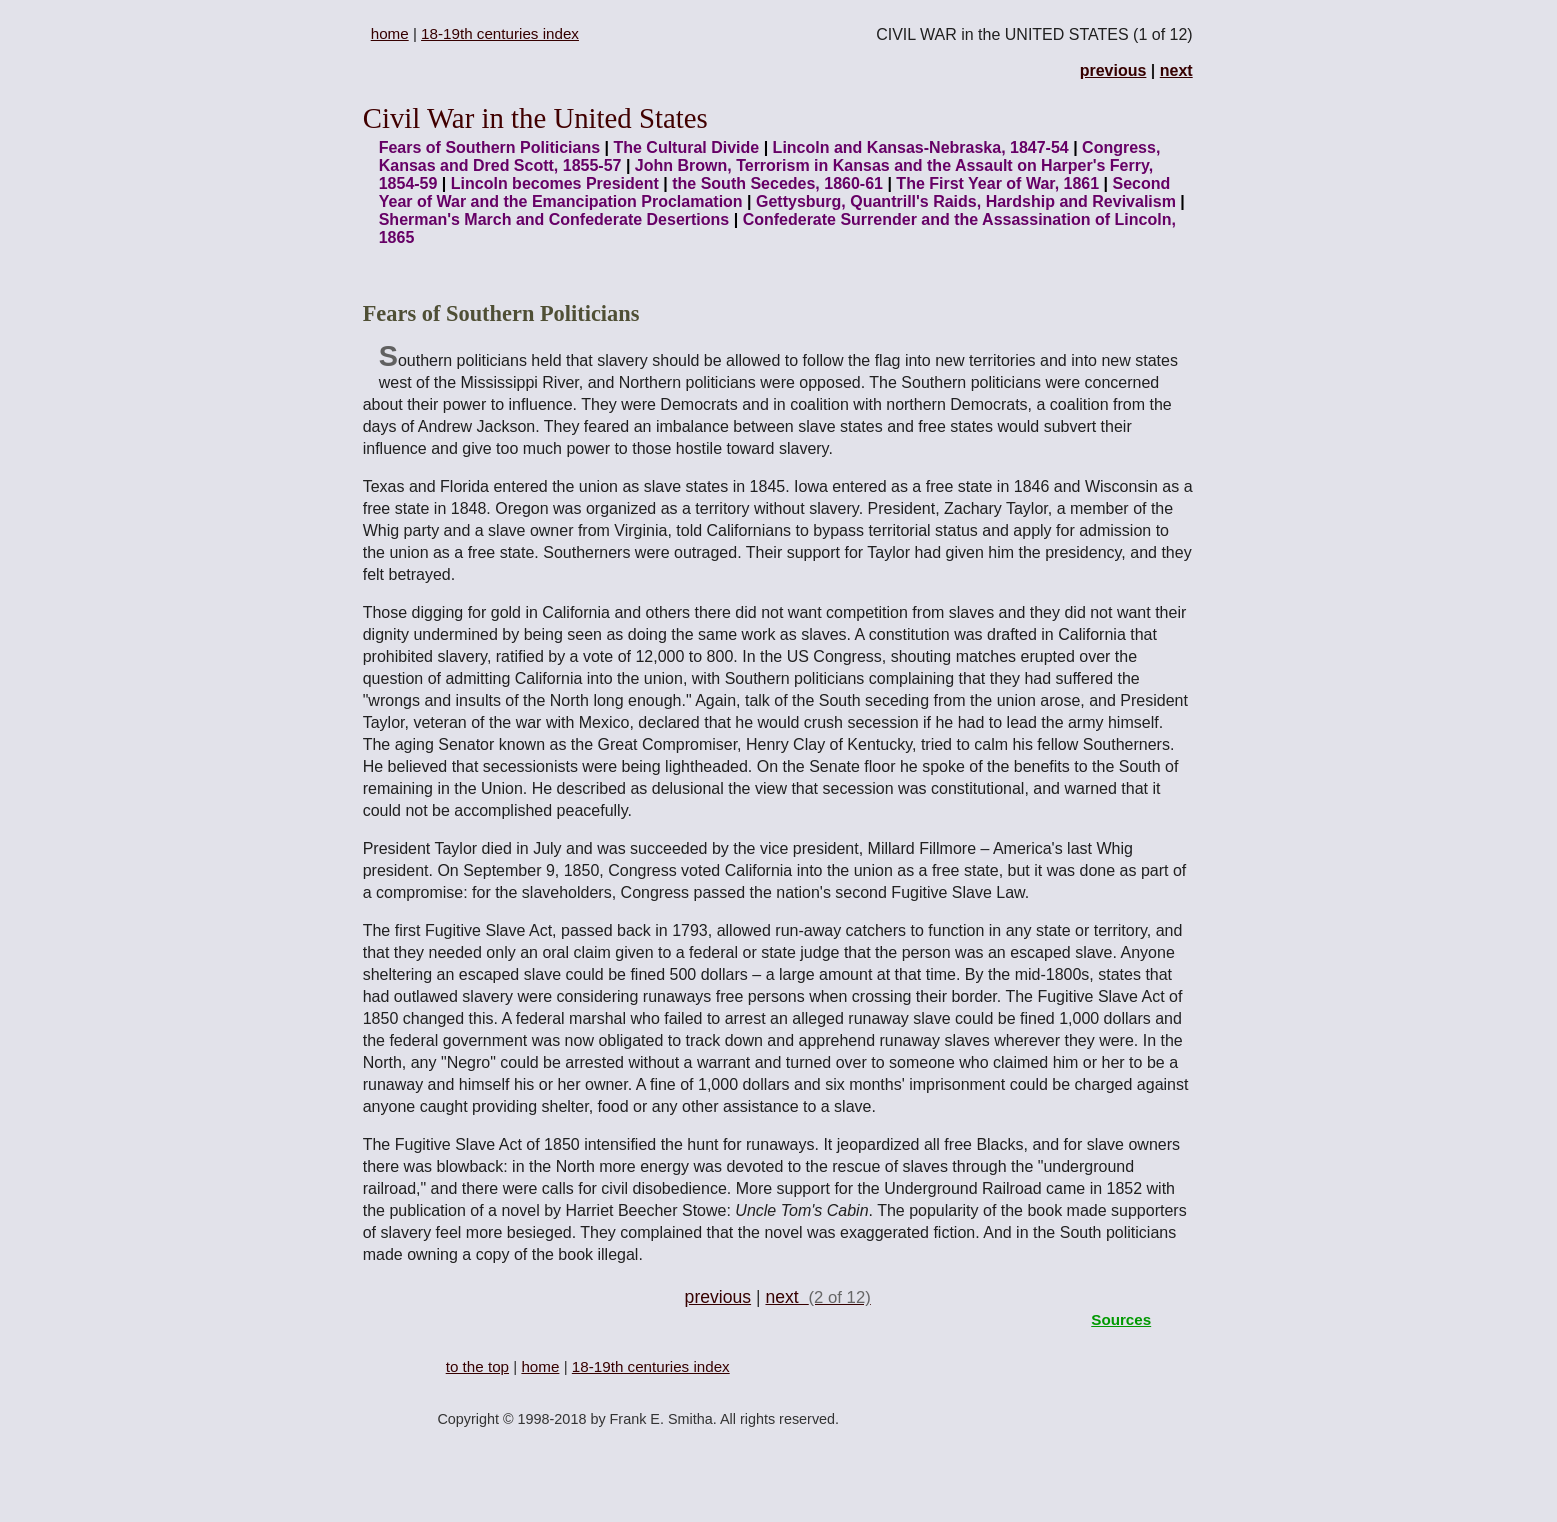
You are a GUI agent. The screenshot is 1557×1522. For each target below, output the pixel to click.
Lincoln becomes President (555, 183)
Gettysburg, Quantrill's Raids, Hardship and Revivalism (966, 201)
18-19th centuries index (500, 33)
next (1176, 70)
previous (1113, 70)
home (390, 33)
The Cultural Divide (686, 147)
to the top (477, 1366)
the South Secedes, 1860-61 (777, 183)
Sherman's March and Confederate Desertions (556, 219)
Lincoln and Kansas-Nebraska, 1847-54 (921, 147)
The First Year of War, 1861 (997, 183)
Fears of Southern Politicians (489, 147)
